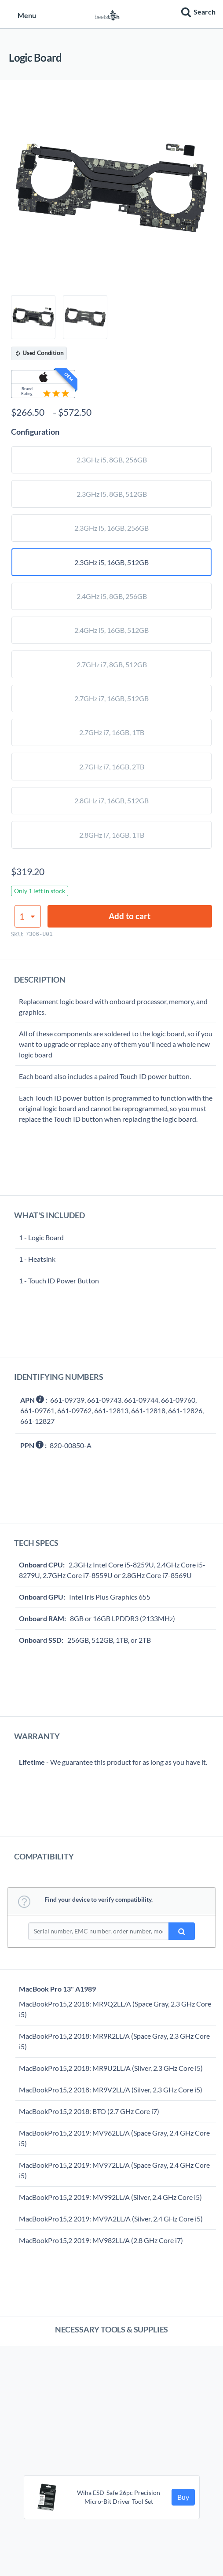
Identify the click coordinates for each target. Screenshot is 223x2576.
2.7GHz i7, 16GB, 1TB (111, 732)
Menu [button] (21, 15)
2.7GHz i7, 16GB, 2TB (111, 766)
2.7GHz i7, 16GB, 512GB (111, 698)
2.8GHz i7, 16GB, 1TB (111, 835)
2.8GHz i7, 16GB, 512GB (111, 800)
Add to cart (129, 916)
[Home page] (107, 14)
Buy (183, 2497)
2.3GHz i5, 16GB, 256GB (111, 528)
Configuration (35, 431)
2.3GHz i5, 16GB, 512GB (111, 562)
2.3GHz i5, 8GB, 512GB (112, 494)
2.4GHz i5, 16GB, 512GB (111, 630)
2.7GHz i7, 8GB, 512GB (112, 664)
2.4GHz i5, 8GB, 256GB (112, 596)
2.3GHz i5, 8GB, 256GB (112, 459)
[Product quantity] (28, 916)
